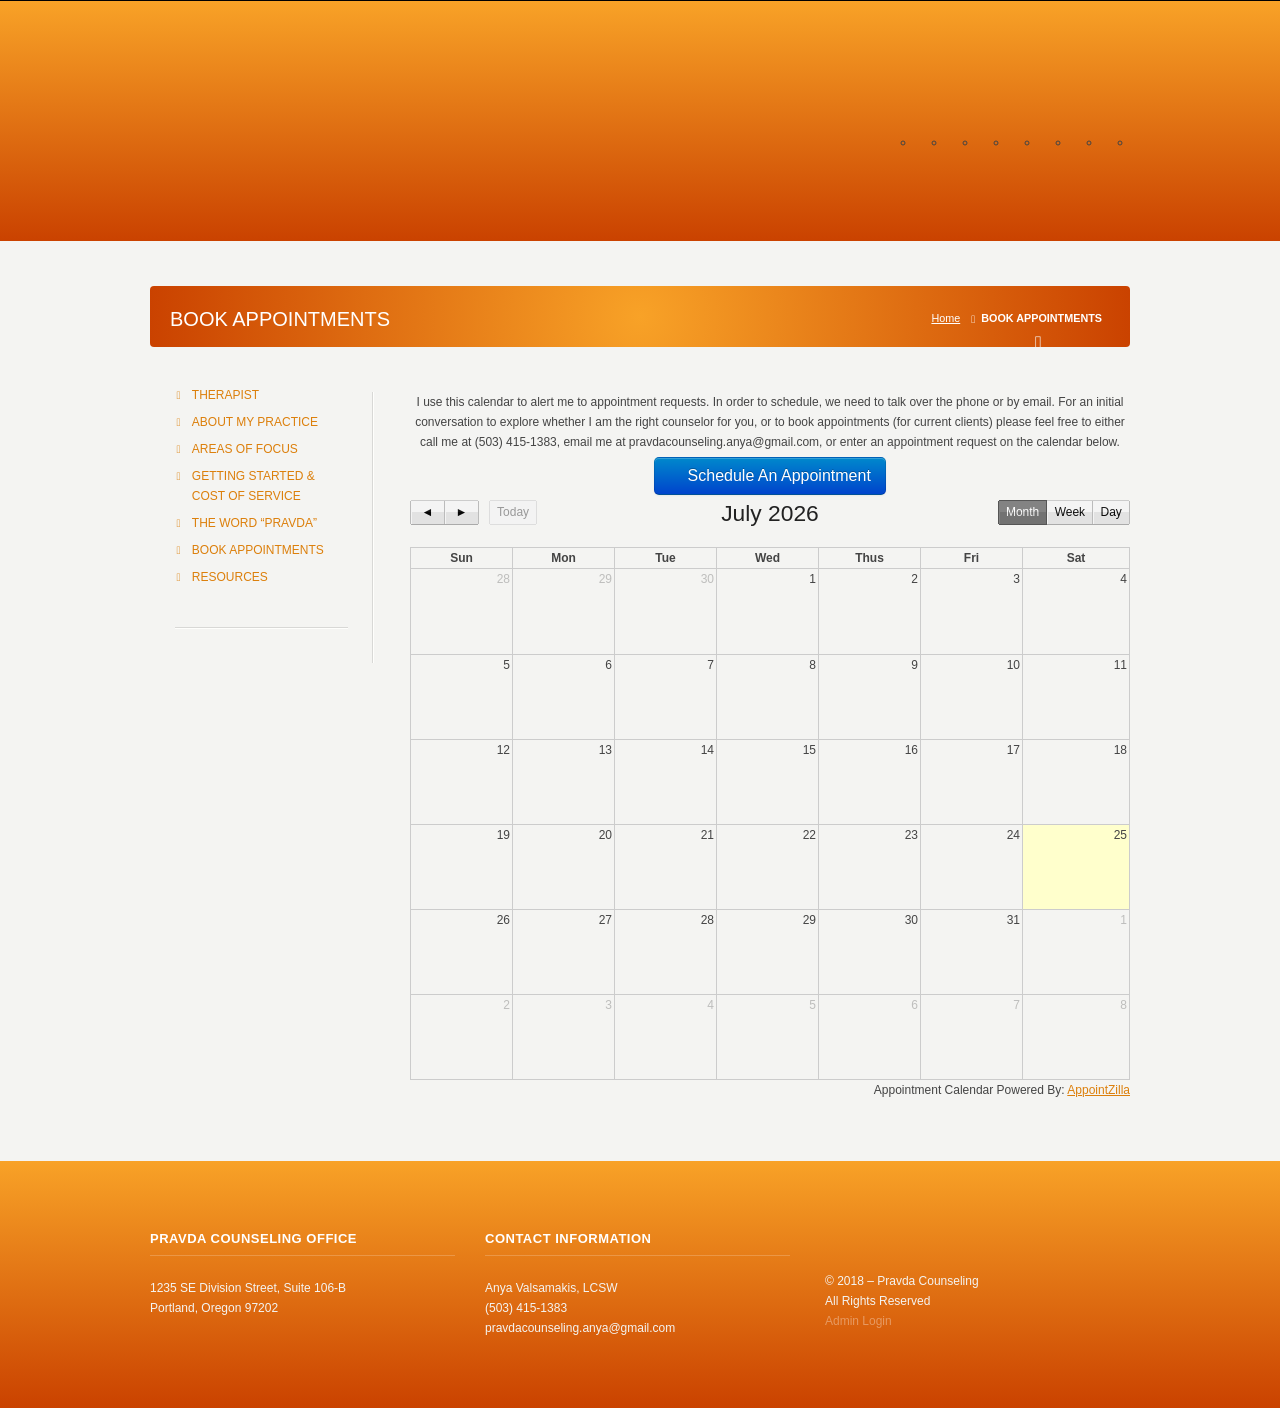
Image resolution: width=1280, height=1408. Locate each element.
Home (945, 318)
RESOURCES (230, 577)
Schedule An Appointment (770, 475)
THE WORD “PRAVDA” (254, 523)
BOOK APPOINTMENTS (258, 550)
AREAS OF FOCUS (245, 449)
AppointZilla (1098, 1090)
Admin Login (858, 1321)
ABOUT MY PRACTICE (255, 422)
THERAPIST (225, 395)
